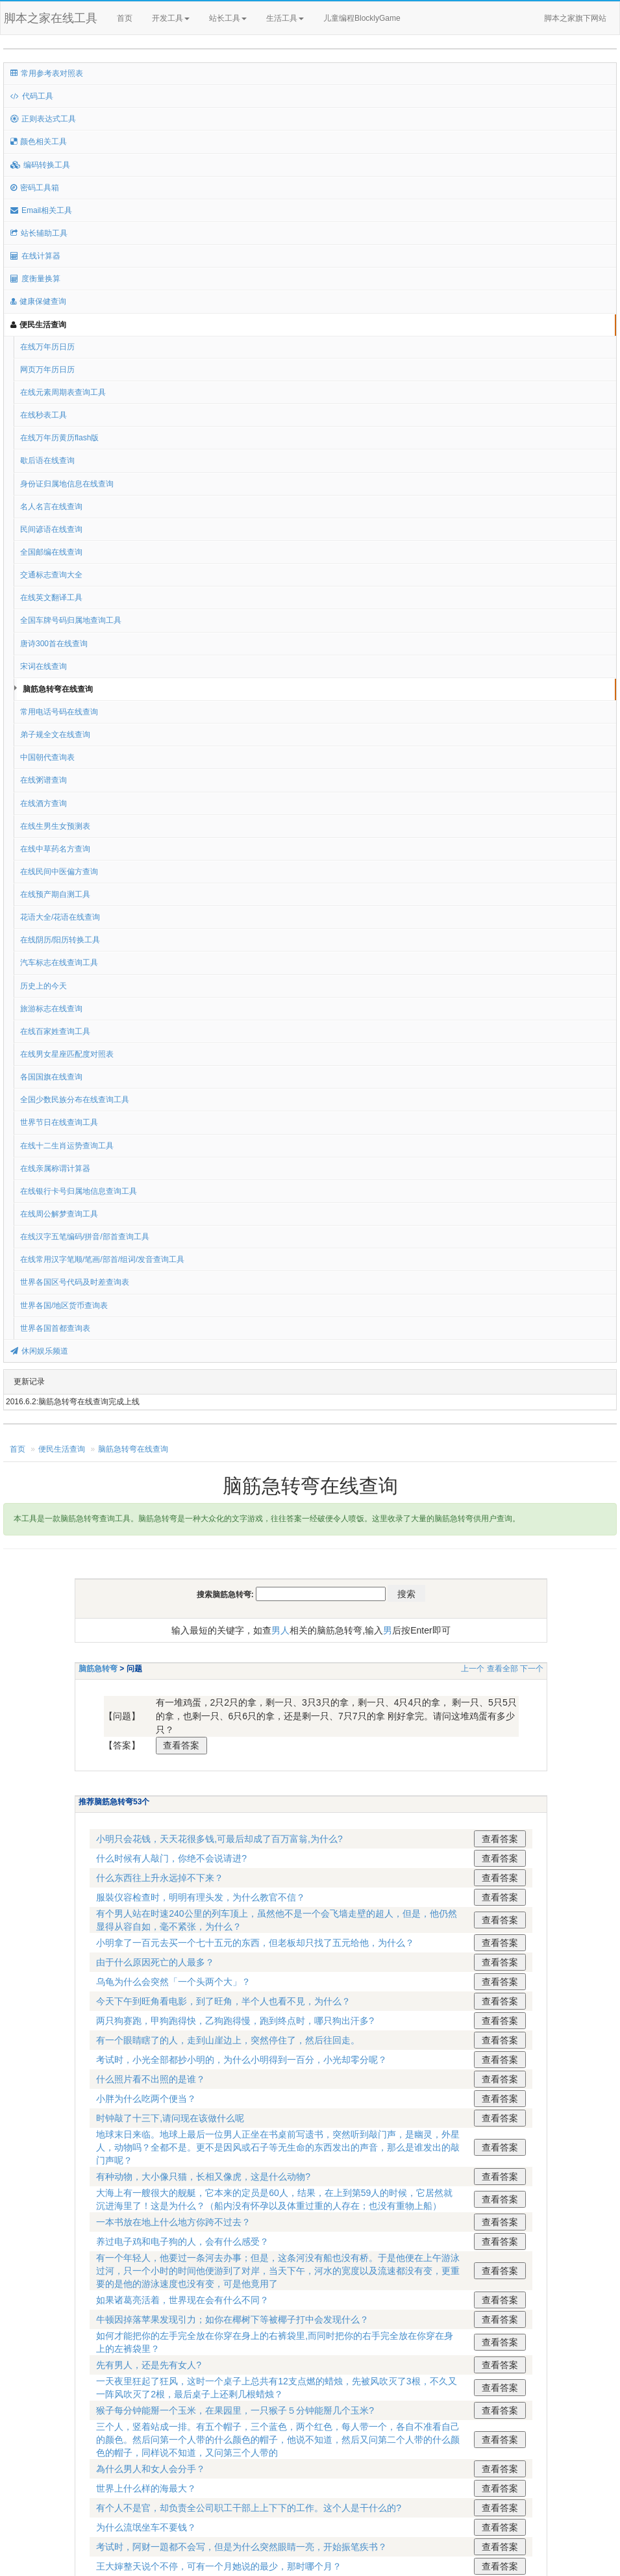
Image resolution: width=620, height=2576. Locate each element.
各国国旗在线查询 (51, 1076)
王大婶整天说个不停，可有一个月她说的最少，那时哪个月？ (218, 2566)
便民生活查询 (38, 324)
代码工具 (31, 96)
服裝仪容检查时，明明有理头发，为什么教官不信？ (200, 1897)
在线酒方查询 (43, 803)
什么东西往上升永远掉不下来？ (159, 1878)
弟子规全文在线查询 (55, 734)
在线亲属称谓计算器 (55, 1168)
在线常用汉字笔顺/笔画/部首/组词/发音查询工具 (102, 1259)
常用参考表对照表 (46, 73)
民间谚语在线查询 (51, 529)
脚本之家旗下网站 (575, 18)
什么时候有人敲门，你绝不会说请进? (171, 1858)
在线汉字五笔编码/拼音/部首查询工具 (84, 1236)
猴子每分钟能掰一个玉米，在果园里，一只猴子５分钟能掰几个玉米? (235, 2410)
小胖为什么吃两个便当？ (146, 2098)
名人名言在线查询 (51, 506)
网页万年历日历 (47, 369)
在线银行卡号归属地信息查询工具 (78, 1191)
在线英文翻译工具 (51, 597)
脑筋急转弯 (98, 1668)
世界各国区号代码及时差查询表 (74, 1282)
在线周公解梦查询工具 (59, 1214)
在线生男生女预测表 (55, 826)
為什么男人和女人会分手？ (150, 2469)
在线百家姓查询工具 (55, 1031)
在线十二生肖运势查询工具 (67, 1145)
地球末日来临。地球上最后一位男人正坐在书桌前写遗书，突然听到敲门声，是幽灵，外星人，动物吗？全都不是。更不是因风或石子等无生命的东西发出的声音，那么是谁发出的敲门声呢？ (278, 2147)
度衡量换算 (35, 278)
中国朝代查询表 (47, 757)
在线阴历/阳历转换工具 (60, 939)
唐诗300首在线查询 (54, 643)
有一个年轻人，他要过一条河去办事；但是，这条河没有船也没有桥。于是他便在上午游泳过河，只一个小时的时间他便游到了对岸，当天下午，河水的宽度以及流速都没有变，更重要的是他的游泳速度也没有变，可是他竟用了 (278, 2271)
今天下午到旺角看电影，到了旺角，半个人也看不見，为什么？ (223, 2001)
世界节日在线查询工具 (59, 1122)
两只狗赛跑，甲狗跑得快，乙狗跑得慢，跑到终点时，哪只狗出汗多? (235, 2020)
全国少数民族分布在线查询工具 (74, 1099)
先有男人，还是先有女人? (148, 2365)
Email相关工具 (41, 210)
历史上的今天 (43, 986)
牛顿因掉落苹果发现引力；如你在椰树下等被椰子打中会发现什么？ (232, 2319)
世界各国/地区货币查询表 (64, 1305)
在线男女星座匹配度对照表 (67, 1054)
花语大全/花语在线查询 (60, 917)
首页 (124, 18)
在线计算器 (35, 255)
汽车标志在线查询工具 (59, 962)
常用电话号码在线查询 (59, 711)
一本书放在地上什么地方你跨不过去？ (173, 2222)
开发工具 (171, 18)
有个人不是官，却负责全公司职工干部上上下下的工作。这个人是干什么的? (248, 2508)
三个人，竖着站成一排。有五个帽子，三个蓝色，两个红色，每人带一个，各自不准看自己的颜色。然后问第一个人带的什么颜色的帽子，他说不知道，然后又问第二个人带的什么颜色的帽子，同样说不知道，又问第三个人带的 (278, 2439)
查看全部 (502, 1668)
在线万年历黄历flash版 (59, 437)
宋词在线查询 (43, 666)
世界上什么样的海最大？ (146, 2488)
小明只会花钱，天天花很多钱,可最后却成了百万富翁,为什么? (219, 1839)
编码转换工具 (40, 165)
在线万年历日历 (47, 346)
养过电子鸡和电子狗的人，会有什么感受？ (182, 2241)
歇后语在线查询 (47, 460)
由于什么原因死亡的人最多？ (155, 1962)
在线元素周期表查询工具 (63, 392)
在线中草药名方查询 (55, 848)
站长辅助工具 (39, 233)
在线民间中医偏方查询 (59, 871)
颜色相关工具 (38, 141)
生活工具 (285, 18)
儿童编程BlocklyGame (373, 19)
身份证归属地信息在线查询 (67, 483)
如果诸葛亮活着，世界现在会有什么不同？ (182, 2300)
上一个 (472, 1668)
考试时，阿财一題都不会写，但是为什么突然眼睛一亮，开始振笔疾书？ (241, 2547)
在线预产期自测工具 (55, 894)
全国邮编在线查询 (51, 552)
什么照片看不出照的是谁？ (150, 2079)
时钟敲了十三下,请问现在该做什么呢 (170, 2118)
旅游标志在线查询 (51, 1008)
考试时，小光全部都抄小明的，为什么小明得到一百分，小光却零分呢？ (241, 2059)
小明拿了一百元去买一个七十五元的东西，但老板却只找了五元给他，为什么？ (255, 1943)
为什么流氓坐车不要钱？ (146, 2527)
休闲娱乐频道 (39, 1351)
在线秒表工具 (43, 415)
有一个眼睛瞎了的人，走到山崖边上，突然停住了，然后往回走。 (228, 2040)
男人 (280, 1630)
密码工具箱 (34, 187)
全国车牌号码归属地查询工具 (70, 620)
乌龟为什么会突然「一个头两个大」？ (173, 1981)
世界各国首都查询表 (55, 1328)
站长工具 (228, 18)
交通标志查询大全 (51, 574)
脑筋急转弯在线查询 (58, 689)
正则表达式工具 (43, 118)
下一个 (531, 1668)
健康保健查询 (38, 301)
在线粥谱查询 (43, 780)
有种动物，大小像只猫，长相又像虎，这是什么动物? (203, 2176)
